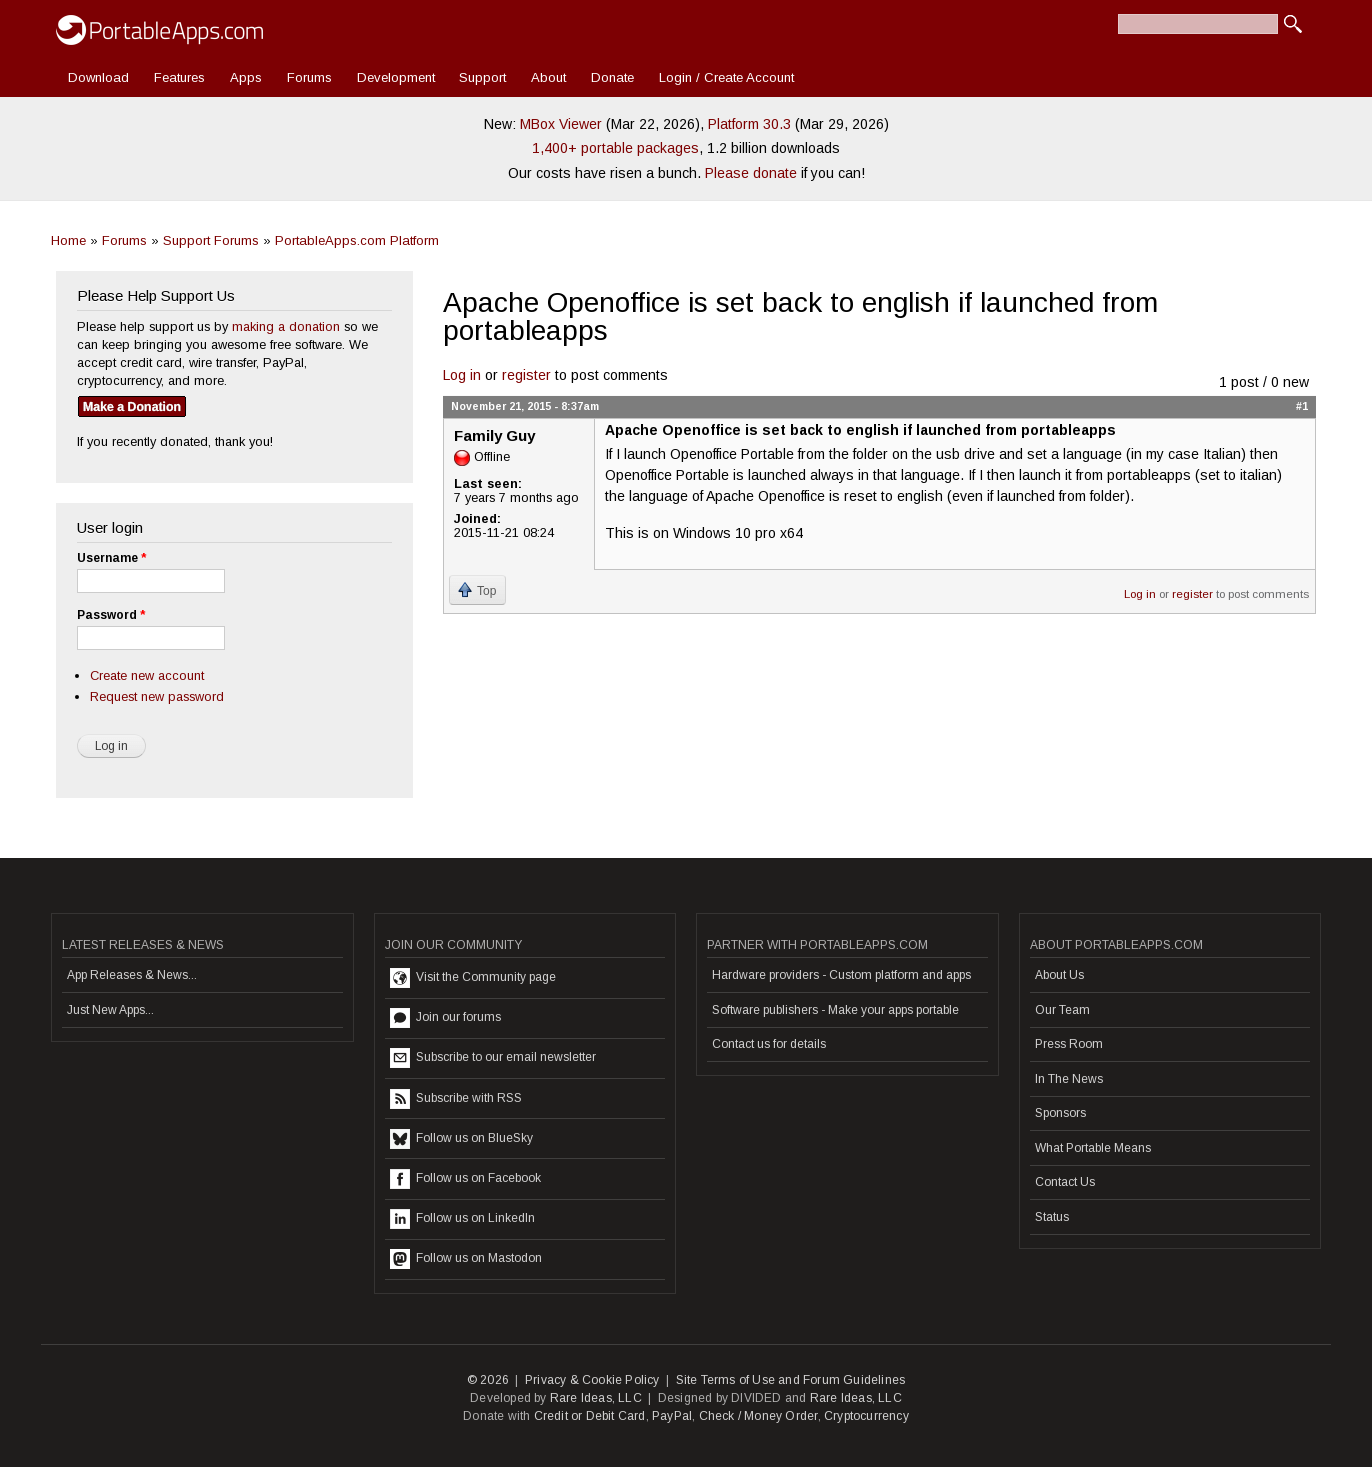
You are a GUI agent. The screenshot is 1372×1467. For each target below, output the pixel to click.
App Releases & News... (132, 975)
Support (482, 77)
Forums (309, 77)
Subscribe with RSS (456, 1099)
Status (1052, 1217)
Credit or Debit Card (590, 1416)
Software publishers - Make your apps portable (835, 1010)
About (548, 77)
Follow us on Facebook (465, 1179)
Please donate (751, 173)
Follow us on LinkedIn (462, 1219)
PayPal (672, 1416)
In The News (1069, 1079)
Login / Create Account (726, 77)
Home (68, 240)
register (526, 375)
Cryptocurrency (866, 1416)
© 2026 (488, 1380)
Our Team (1062, 1010)
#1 (1302, 406)
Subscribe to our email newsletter (493, 1058)
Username (111, 558)
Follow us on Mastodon (466, 1259)
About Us (1059, 975)
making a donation (286, 326)
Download (98, 77)
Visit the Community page (473, 978)
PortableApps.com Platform (357, 240)
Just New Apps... (110, 1010)
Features (179, 77)
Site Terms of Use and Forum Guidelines (791, 1380)
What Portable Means (1093, 1148)
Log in (462, 375)
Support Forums (211, 240)
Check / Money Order (758, 1416)
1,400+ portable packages (615, 148)
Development (396, 77)
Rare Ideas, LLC (596, 1398)
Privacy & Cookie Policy (592, 1380)
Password (111, 615)
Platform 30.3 (749, 124)
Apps (246, 77)
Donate (612, 77)
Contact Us (1065, 1182)
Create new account (147, 675)
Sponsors (1060, 1113)
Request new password (157, 696)
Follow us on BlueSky (461, 1139)
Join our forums (445, 1018)
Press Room (1069, 1044)
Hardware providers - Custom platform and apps (841, 975)
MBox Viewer (561, 124)
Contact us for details (769, 1044)
